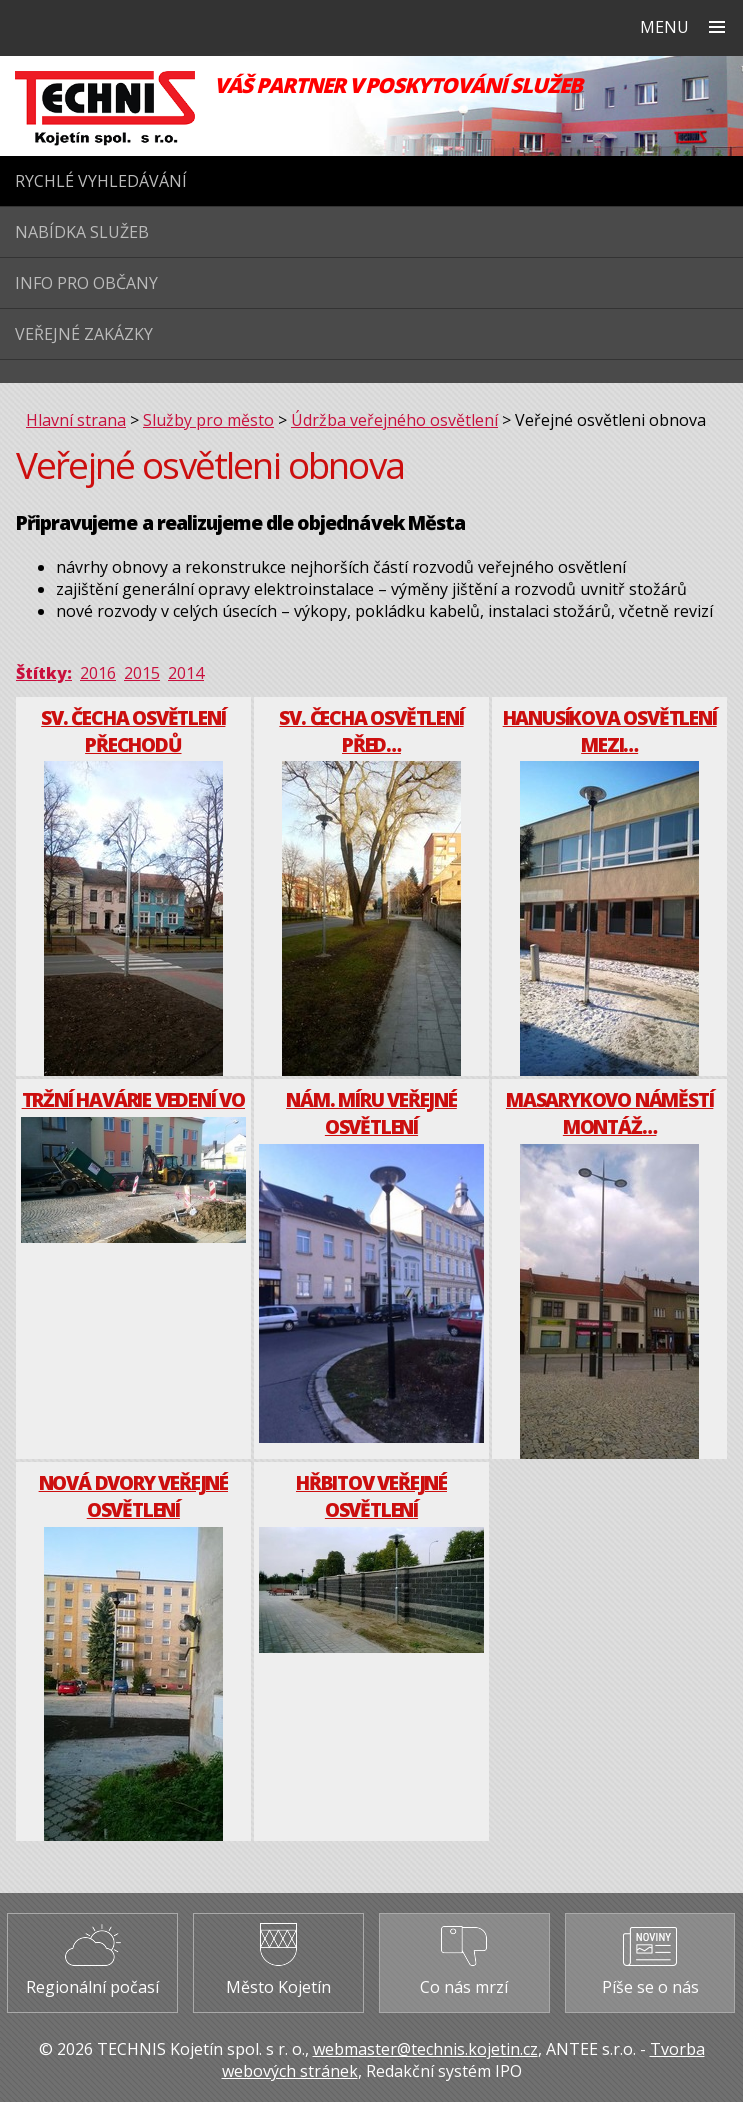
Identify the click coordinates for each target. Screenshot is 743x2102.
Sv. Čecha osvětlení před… (371, 731)
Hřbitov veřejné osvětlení (371, 1496)
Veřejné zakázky (84, 334)
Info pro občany (86, 283)
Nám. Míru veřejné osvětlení (371, 1113)
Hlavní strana (76, 420)
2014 (186, 673)
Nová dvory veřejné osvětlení (133, 1496)
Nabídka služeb (82, 232)
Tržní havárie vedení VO (133, 1099)
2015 (142, 673)
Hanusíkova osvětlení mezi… (610, 731)
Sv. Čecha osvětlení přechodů (133, 731)
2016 (98, 673)
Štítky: (44, 673)
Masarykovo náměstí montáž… (609, 1113)
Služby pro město (208, 420)
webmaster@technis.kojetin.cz (425, 2049)
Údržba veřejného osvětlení (394, 420)
